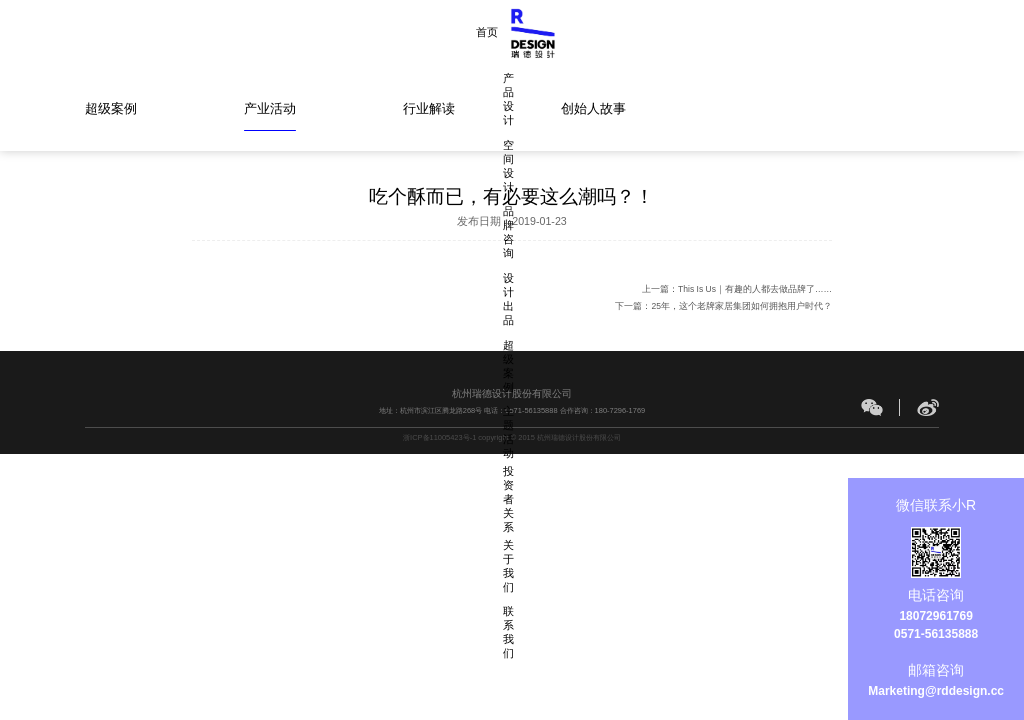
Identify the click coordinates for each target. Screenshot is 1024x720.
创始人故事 (593, 108)
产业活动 (270, 108)
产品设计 (340, 32)
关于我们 (846, 32)
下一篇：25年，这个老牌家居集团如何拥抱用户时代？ (723, 306)
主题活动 (694, 32)
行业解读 (429, 108)
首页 (281, 32)
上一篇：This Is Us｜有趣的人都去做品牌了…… (737, 289)
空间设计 (411, 32)
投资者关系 (769, 32)
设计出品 (552, 32)
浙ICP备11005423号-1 (439, 437)
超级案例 (623, 32)
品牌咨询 (482, 32)
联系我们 (917, 32)
